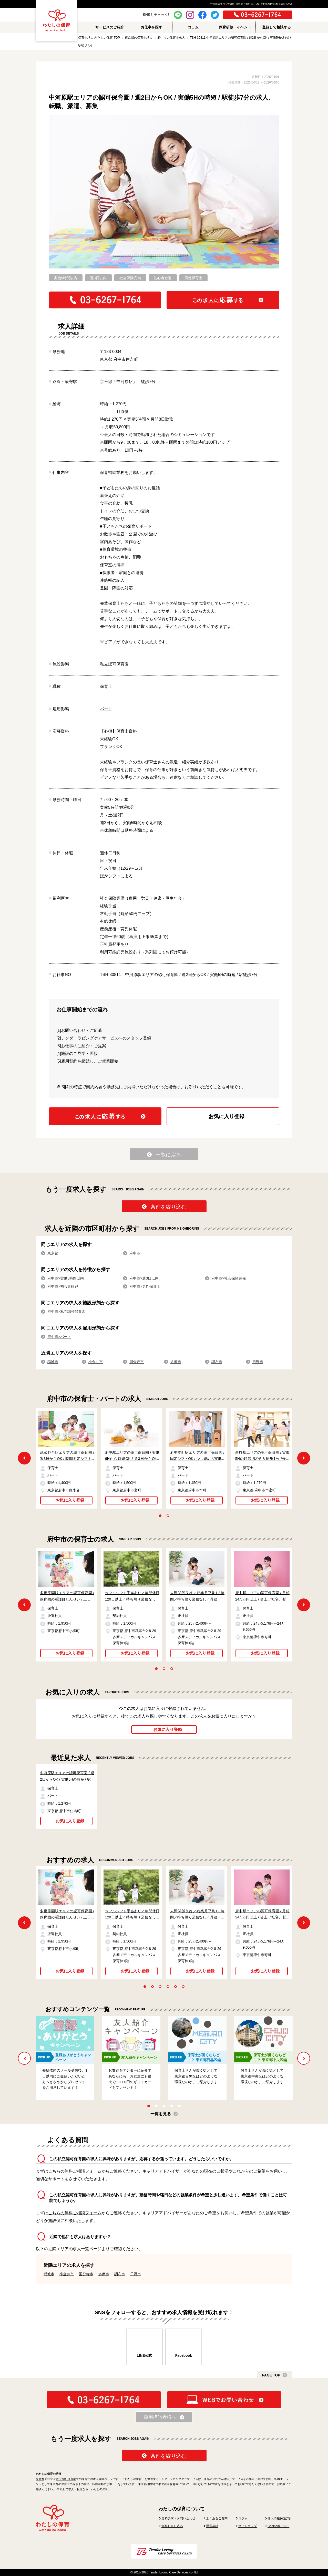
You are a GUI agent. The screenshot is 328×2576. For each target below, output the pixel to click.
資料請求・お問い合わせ (178, 2518)
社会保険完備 (130, 278)
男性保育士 (193, 278)
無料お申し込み (172, 2526)
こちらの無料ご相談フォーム (74, 2171)
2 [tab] (168, 1515)
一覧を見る (160, 2114)
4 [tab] (168, 1986)
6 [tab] (183, 1986)
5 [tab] (175, 1986)
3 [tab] (171, 1668)
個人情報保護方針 (280, 2518)
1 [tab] (160, 1515)
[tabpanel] (64, 1458)
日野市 (257, 1362)
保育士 (106, 686)
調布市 (216, 1362)
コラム (243, 2518)
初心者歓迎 (163, 278)
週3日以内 (98, 278)
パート (106, 709)
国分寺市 (136, 1362)
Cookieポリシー (278, 2526)
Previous (24, 1458)
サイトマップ (247, 2526)
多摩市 (175, 1362)
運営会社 (212, 2526)
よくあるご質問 (217, 2518)
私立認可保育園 (114, 664)
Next (304, 1458)
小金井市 (95, 1362)
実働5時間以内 (65, 278)
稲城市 (52, 1362)
